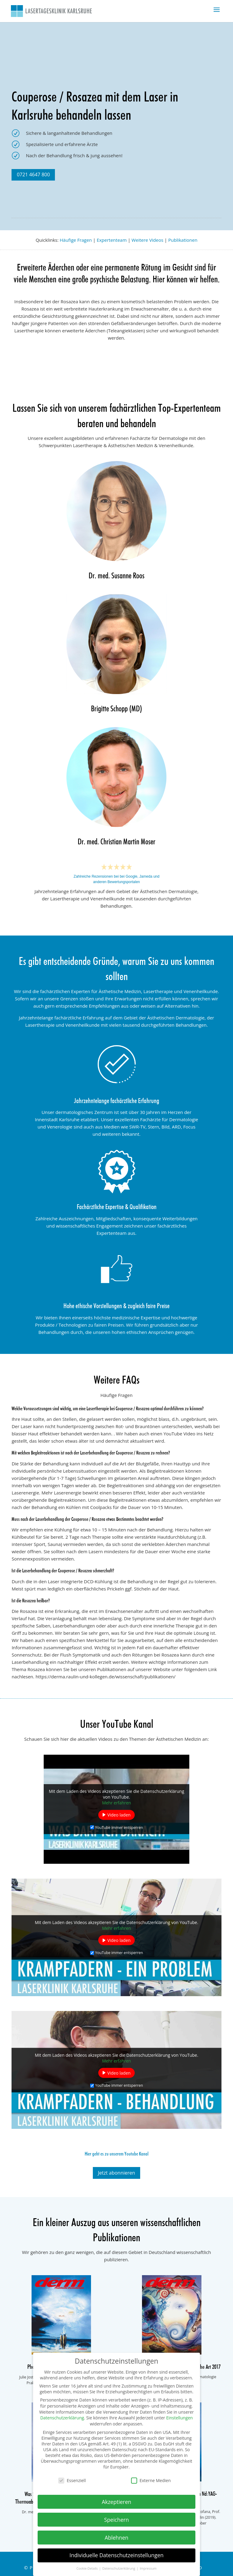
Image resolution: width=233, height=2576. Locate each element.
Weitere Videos (148, 240)
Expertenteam (112, 240)
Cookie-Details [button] (87, 2568)
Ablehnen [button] (116, 2537)
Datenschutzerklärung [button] (119, 2568)
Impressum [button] (148, 2568)
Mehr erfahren (116, 1803)
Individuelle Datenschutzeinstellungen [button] (116, 2555)
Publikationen (182, 240)
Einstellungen (179, 2418)
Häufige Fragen (76, 240)
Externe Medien (151, 2480)
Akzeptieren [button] (116, 2501)
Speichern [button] (116, 2519)
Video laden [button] (119, 1815)
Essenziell (72, 2480)
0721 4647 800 (33, 174)
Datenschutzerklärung (62, 2418)
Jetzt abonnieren (116, 2172)
